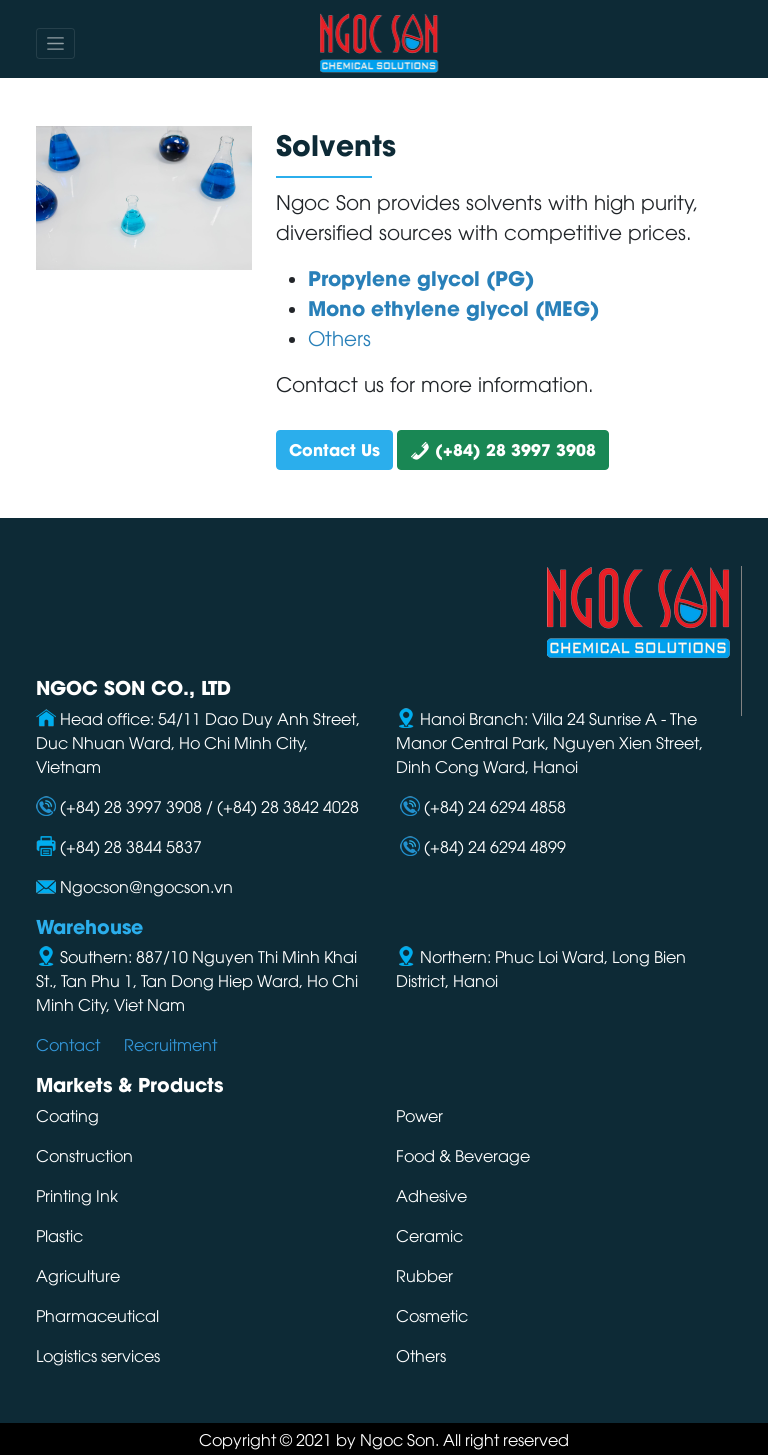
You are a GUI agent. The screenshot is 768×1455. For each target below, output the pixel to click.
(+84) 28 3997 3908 (503, 448)
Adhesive (431, 1195)
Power (419, 1115)
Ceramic (429, 1235)
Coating (67, 1115)
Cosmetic (432, 1315)
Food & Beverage (463, 1155)
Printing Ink (77, 1195)
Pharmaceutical (97, 1315)
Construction (84, 1155)
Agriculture (78, 1275)
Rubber (424, 1275)
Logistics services (98, 1355)
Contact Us (334, 448)
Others (421, 1355)
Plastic (59, 1235)
